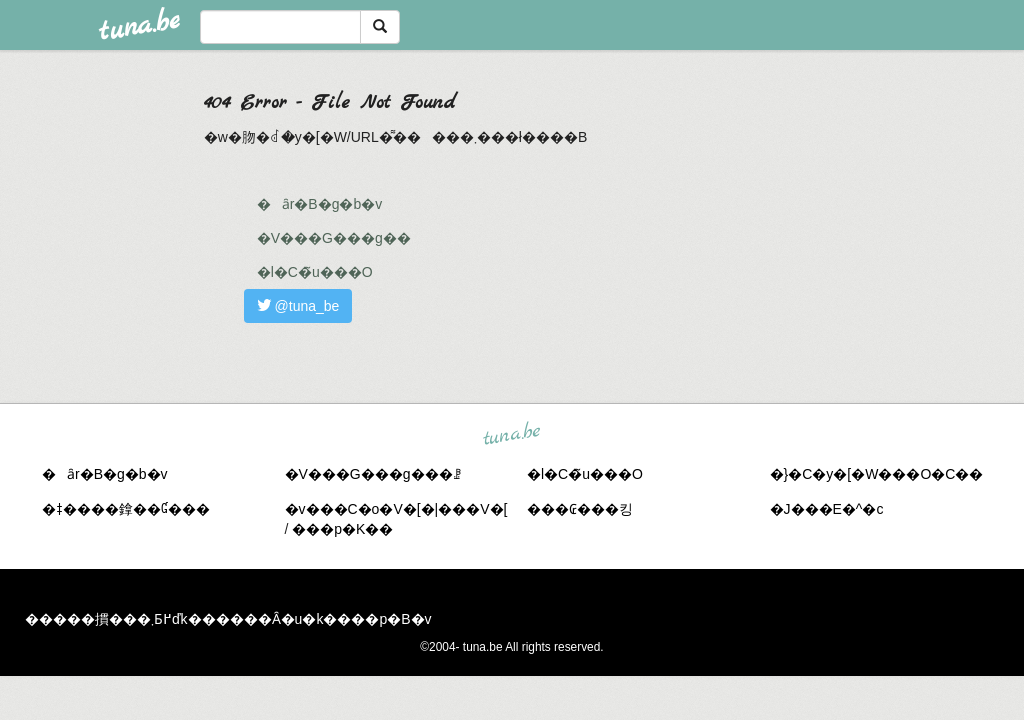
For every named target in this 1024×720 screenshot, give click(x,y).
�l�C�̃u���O (315, 272)
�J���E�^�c (827, 509)
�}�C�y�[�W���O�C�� (877, 474)
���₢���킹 (580, 509)
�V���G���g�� (334, 238)
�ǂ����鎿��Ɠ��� (126, 509)
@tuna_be (298, 306)
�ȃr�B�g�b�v (320, 204)
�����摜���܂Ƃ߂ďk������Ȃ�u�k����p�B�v (228, 619)
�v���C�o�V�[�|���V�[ (396, 509)
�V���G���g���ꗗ (373, 474)
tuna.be (511, 434)
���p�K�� (342, 529)
